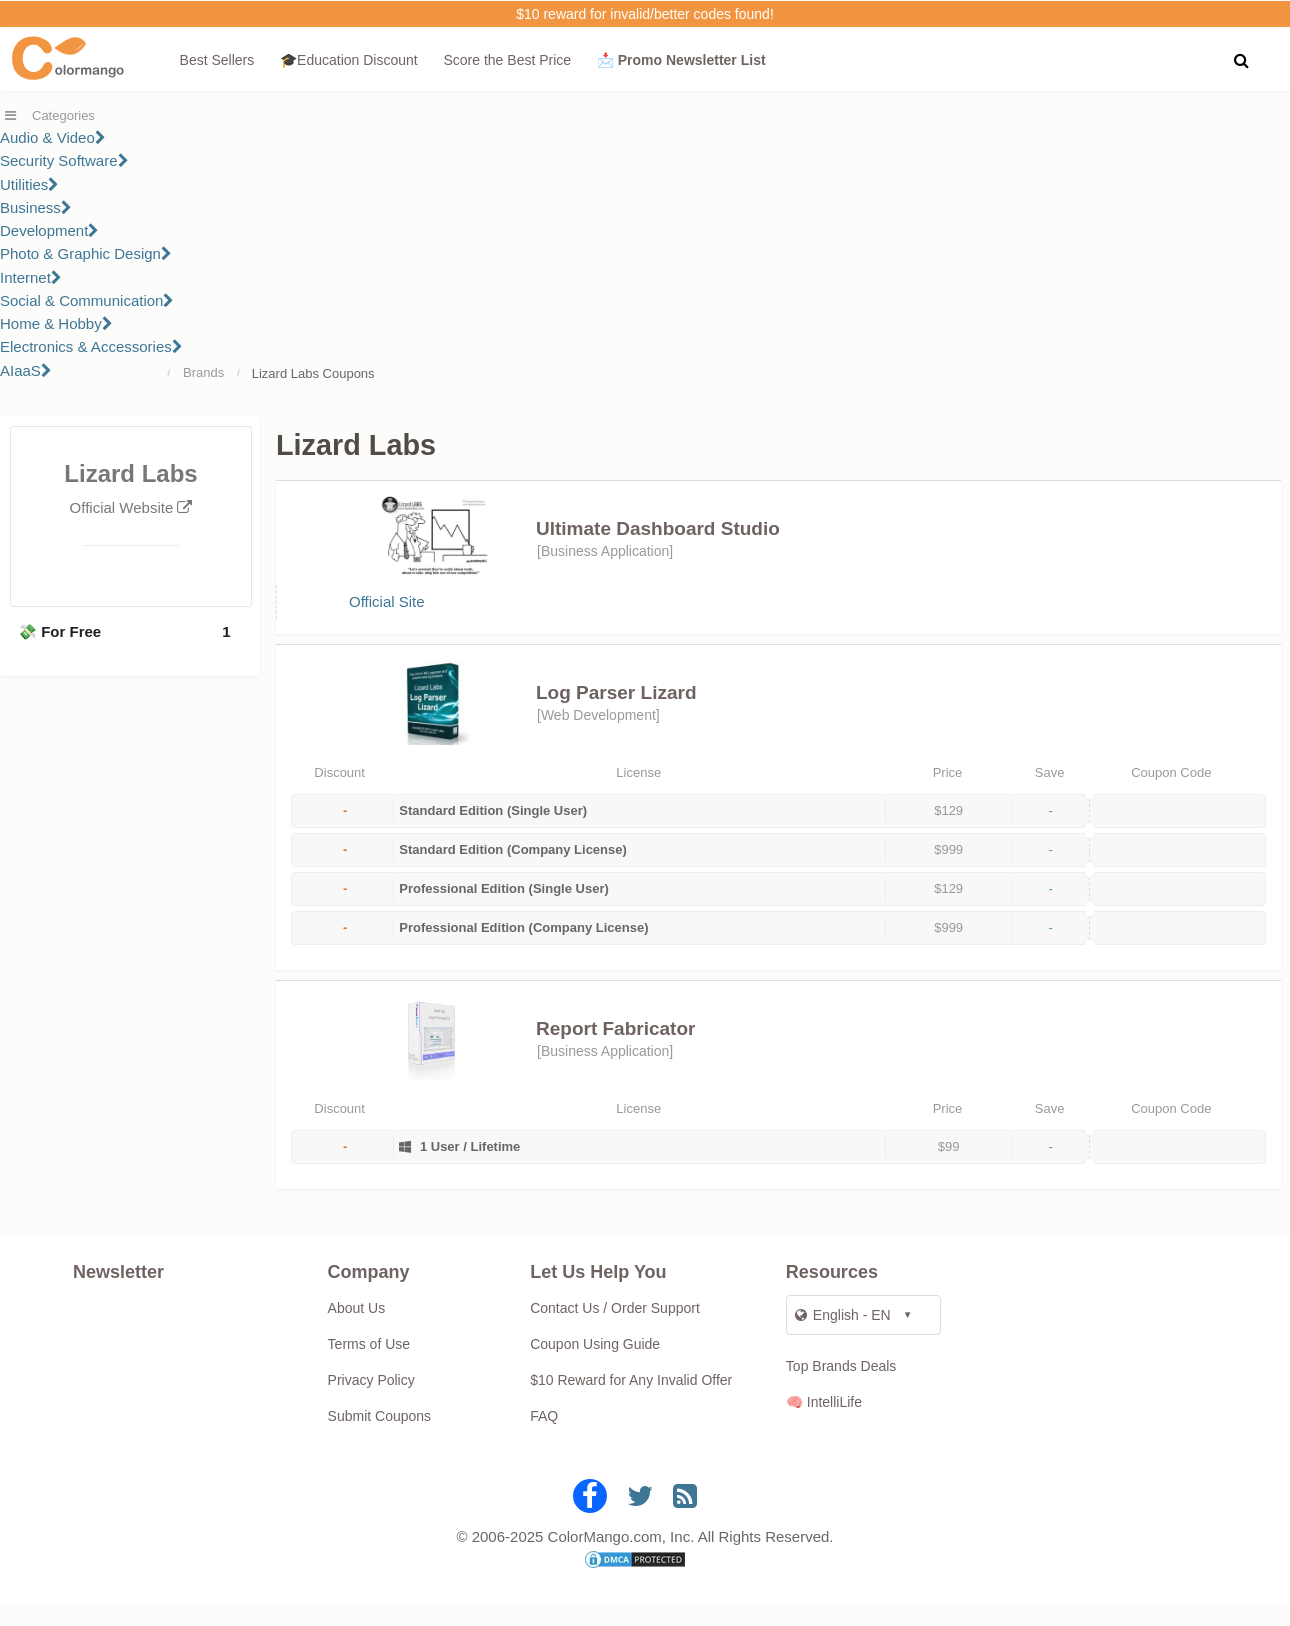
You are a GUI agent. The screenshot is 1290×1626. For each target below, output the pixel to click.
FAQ (544, 1436)
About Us (357, 1328)
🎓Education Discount (349, 60)
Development (49, 230)
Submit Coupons (380, 1436)
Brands (203, 372)
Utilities (29, 184)
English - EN (843, 1335)
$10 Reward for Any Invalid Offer (631, 1400)
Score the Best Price (507, 60)
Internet (31, 277)
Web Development (598, 735)
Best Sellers (217, 60)
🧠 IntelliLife (824, 1422)
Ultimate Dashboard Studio (658, 528)
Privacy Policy (371, 1400)
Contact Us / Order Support (615, 1328)
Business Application (605, 551)
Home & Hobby (56, 323)
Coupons (349, 373)
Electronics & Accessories (91, 346)
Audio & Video (53, 137)
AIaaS (26, 370)
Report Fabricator (615, 1048)
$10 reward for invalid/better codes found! (645, 14)
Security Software (64, 160)
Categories (63, 115)
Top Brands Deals (841, 1386)
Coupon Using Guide (595, 1364)
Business (36, 207)
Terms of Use (369, 1364)
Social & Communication (87, 300)
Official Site (387, 611)
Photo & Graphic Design (86, 253)
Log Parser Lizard (616, 712)
